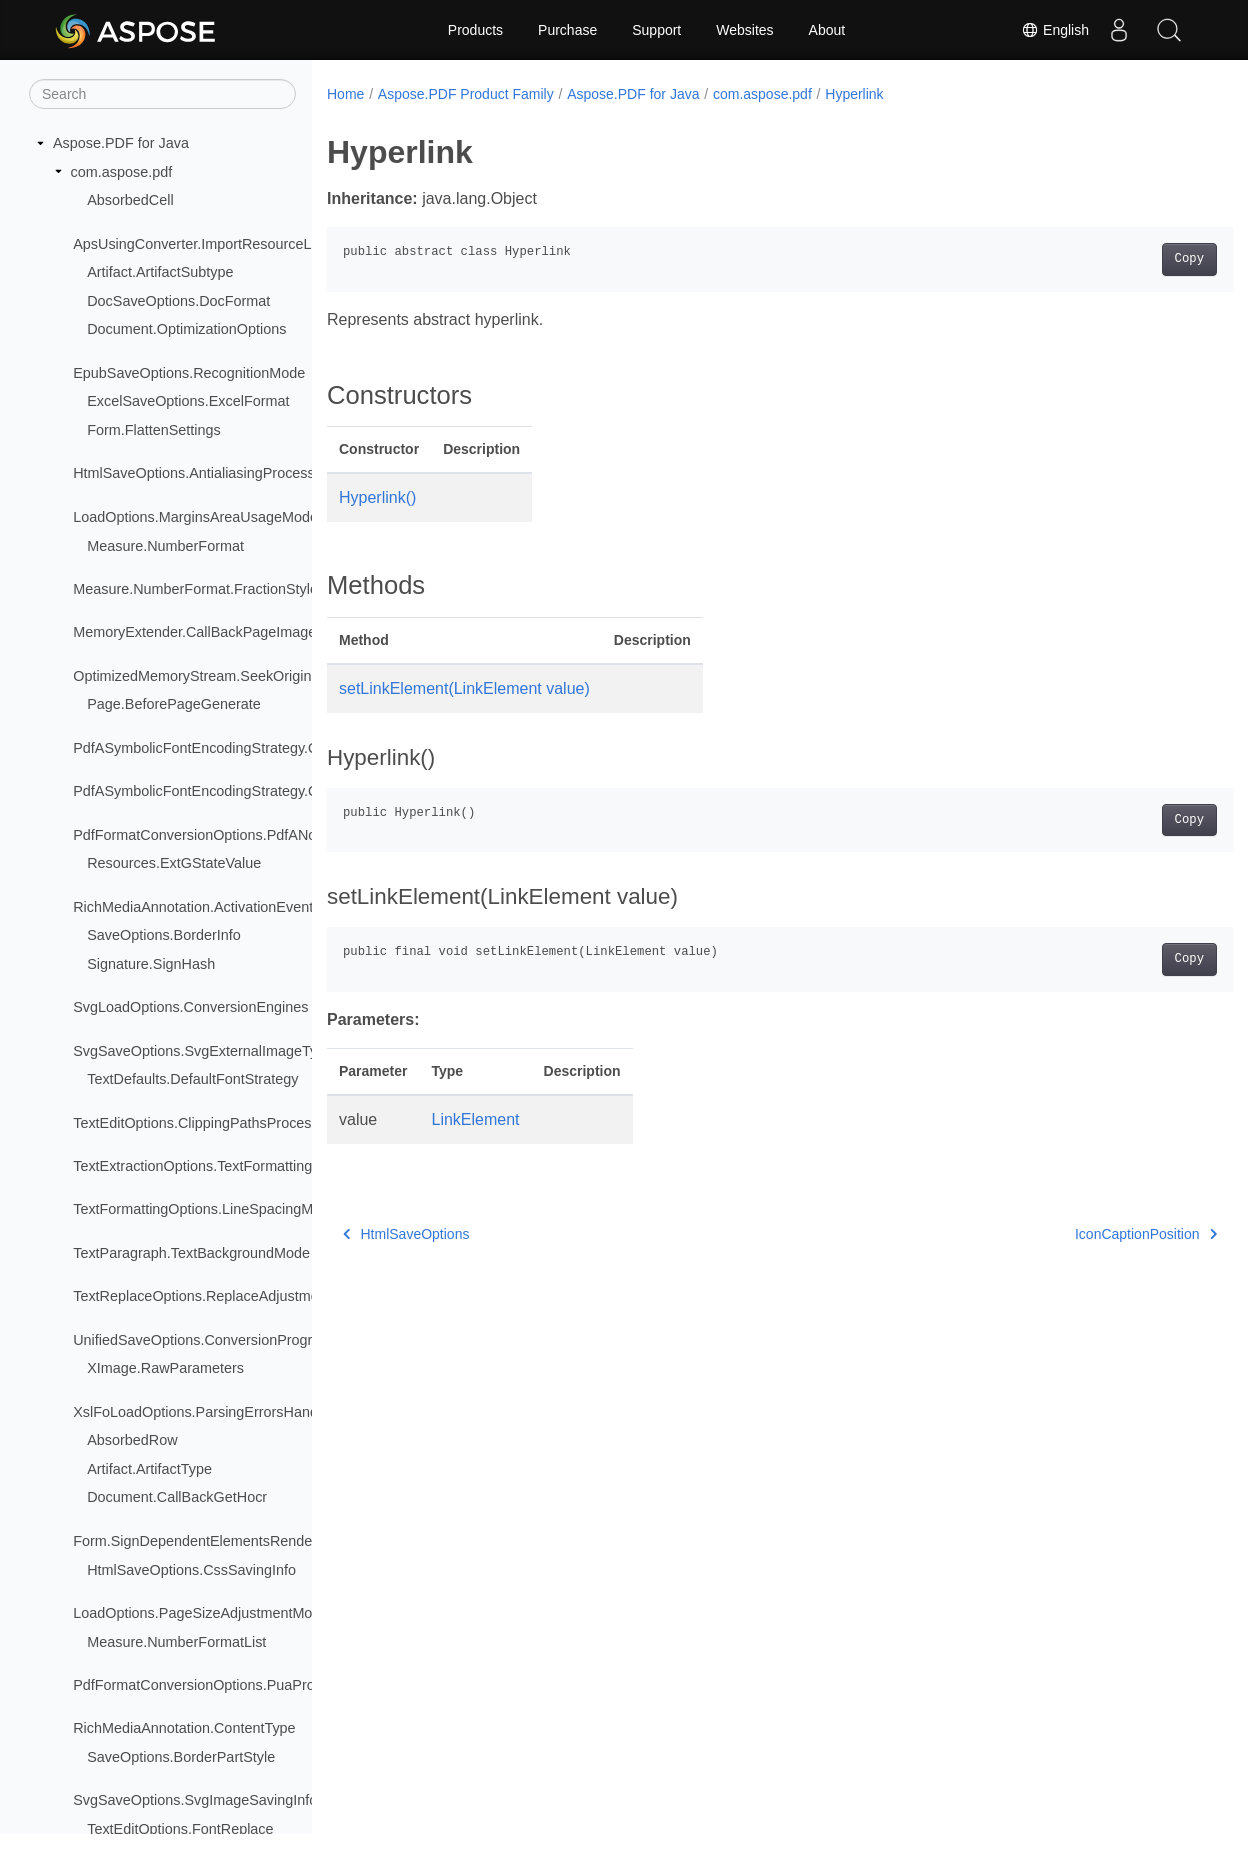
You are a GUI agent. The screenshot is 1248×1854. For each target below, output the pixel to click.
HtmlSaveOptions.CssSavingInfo (191, 1570)
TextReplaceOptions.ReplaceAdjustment (202, 1296)
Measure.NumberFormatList (176, 1642)
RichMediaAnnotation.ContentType (184, 1728)
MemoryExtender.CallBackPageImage (194, 632)
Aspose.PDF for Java (121, 143)
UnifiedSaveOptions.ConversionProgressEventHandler (247, 1340)
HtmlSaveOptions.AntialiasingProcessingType (219, 473)
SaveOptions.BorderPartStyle (181, 1757)
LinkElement (476, 1119)
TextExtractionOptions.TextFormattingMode (210, 1166)
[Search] (162, 94)
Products (475, 30)
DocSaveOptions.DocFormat (178, 301)
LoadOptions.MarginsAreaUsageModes (199, 517)
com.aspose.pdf (122, 172)
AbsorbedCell (130, 200)
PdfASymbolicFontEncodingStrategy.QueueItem (226, 748)
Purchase (567, 30)
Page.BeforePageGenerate (174, 704)
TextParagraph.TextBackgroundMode (191, 1253)
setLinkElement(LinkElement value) (464, 688)
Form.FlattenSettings (154, 430)
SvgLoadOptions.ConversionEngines (190, 1007)
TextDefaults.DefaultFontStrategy (192, 1079)
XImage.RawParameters (165, 1368)
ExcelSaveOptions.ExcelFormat (188, 401)
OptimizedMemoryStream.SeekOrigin (192, 676)
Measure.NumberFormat (165, 546)
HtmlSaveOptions (406, 1234)
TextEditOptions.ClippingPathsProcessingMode (223, 1123)
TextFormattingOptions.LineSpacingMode (205, 1209)
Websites (744, 30)
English (1055, 30)
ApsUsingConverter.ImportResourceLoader (210, 244)
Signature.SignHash (151, 964)
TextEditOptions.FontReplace (180, 1829)
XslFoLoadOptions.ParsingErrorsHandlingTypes (226, 1412)
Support (656, 30)
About (827, 30)
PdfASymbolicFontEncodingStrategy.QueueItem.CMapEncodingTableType (310, 791)
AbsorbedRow (132, 1440)
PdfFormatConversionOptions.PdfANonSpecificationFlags (257, 835)
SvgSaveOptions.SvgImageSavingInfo (195, 1800)
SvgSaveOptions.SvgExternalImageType (203, 1051)
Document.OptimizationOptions (186, 329)
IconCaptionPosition (1083, 1234)
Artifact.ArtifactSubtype (160, 272)
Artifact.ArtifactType (149, 1469)
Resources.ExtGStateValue (174, 863)
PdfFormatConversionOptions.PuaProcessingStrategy (245, 1685)
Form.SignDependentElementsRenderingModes (226, 1541)
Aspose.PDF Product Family (466, 94)
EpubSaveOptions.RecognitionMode (189, 373)
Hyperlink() (377, 497)
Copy (1126, 259)
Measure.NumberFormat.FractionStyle (195, 589)
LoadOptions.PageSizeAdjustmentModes (204, 1613)
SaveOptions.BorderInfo (164, 935)
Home (345, 94)
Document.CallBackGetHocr (177, 1497)
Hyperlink (854, 94)
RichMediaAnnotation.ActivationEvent (193, 907)
